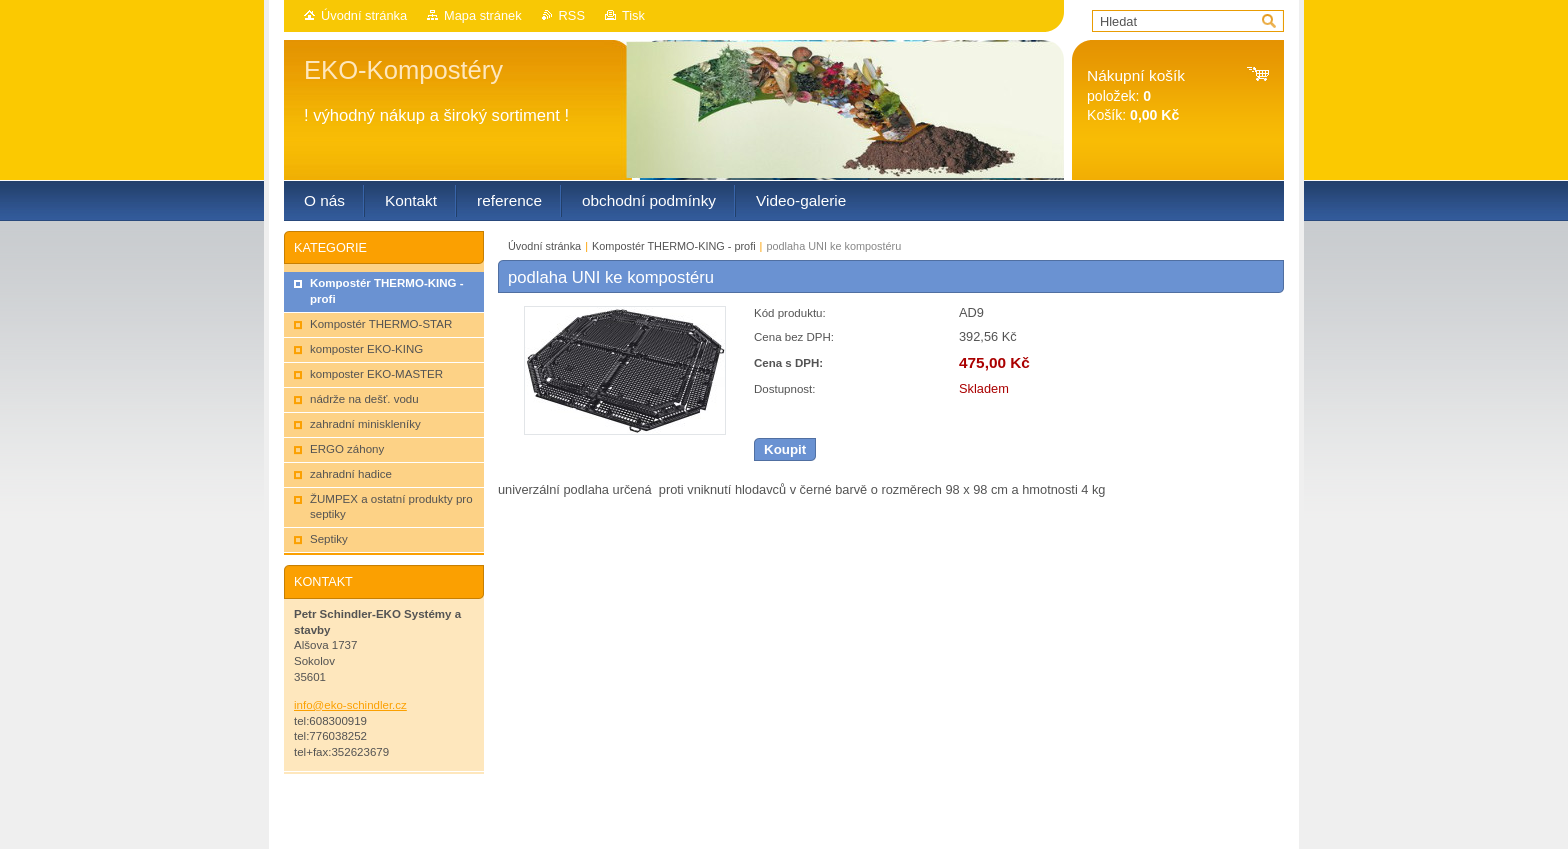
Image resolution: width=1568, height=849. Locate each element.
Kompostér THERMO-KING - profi (674, 246)
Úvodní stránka (364, 15)
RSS (572, 15)
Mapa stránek (483, 15)
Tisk (633, 15)
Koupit (785, 449)
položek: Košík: (1136, 95)
